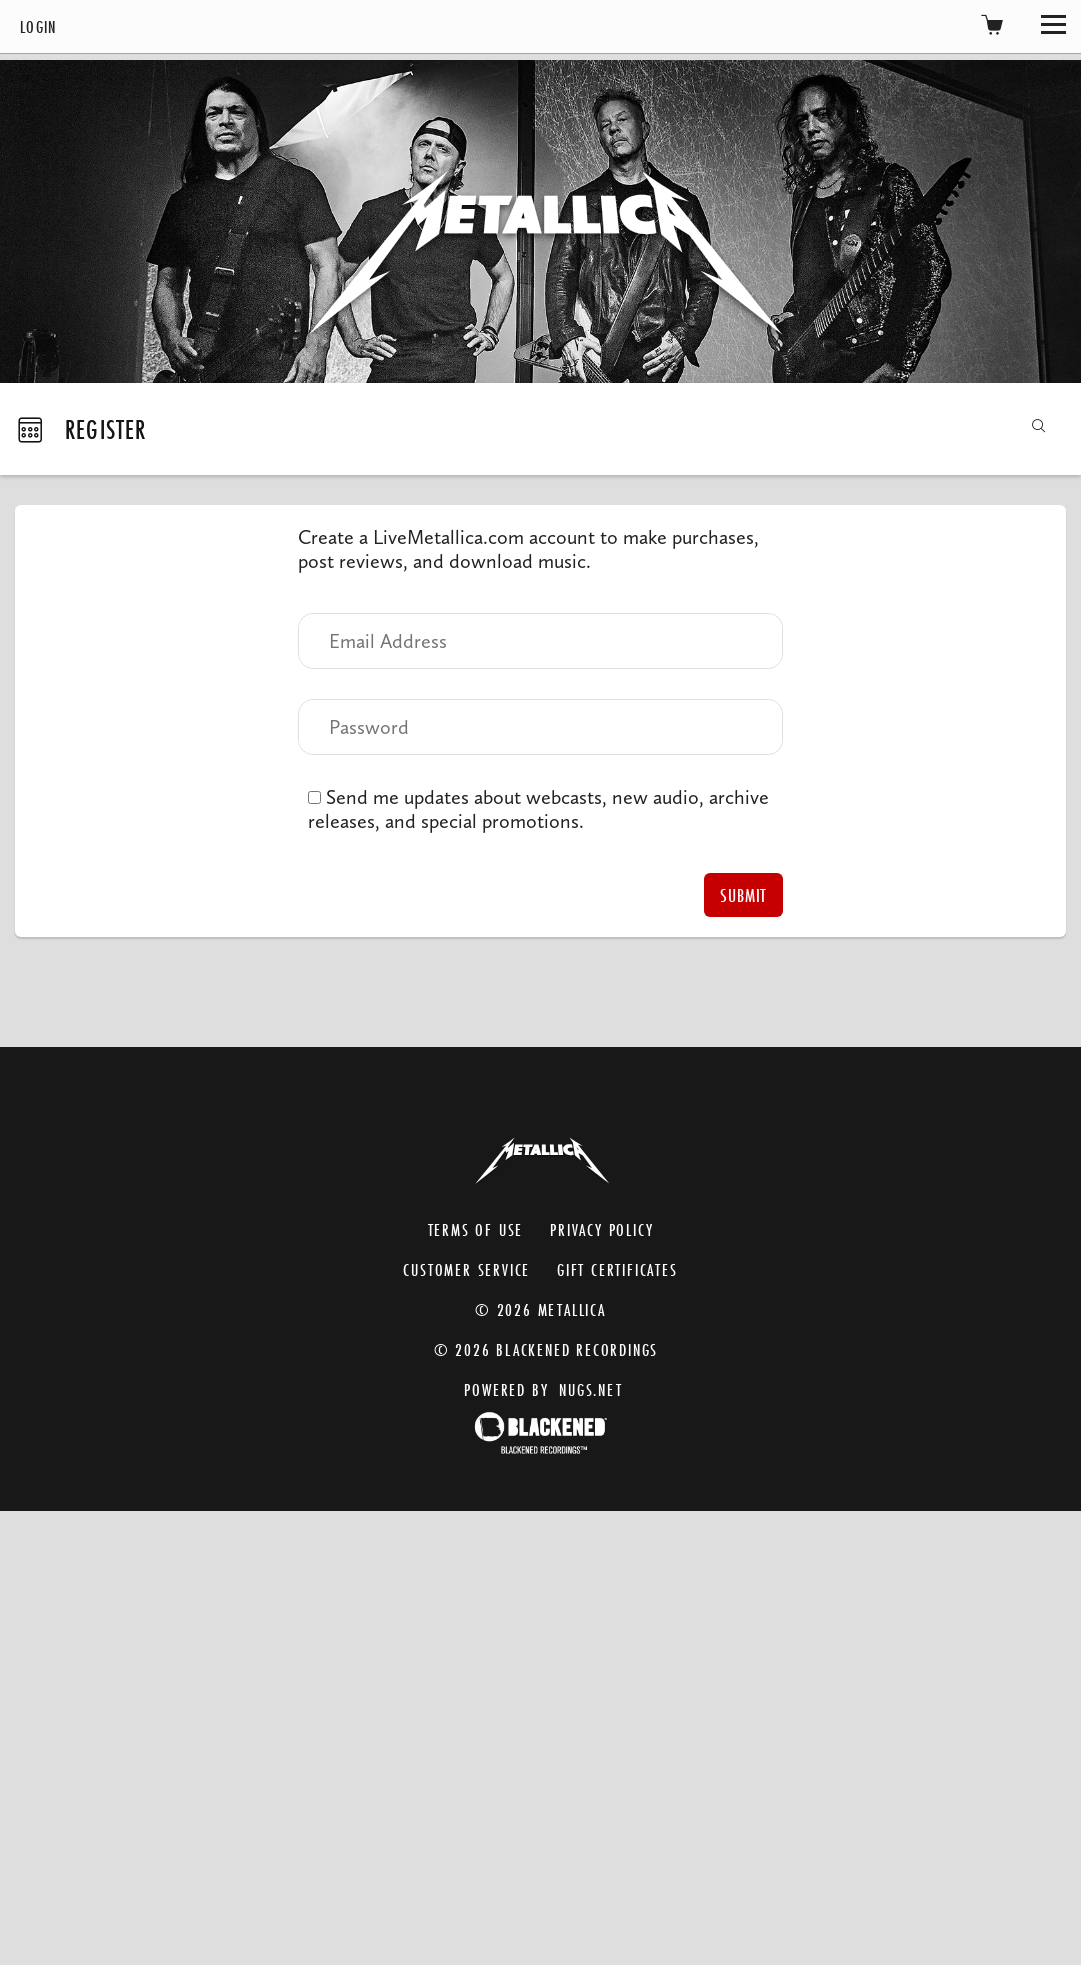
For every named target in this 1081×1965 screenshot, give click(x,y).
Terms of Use (476, 1229)
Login (38, 26)
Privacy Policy (601, 1229)
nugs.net (590, 1389)
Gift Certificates (617, 1269)
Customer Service (466, 1269)
